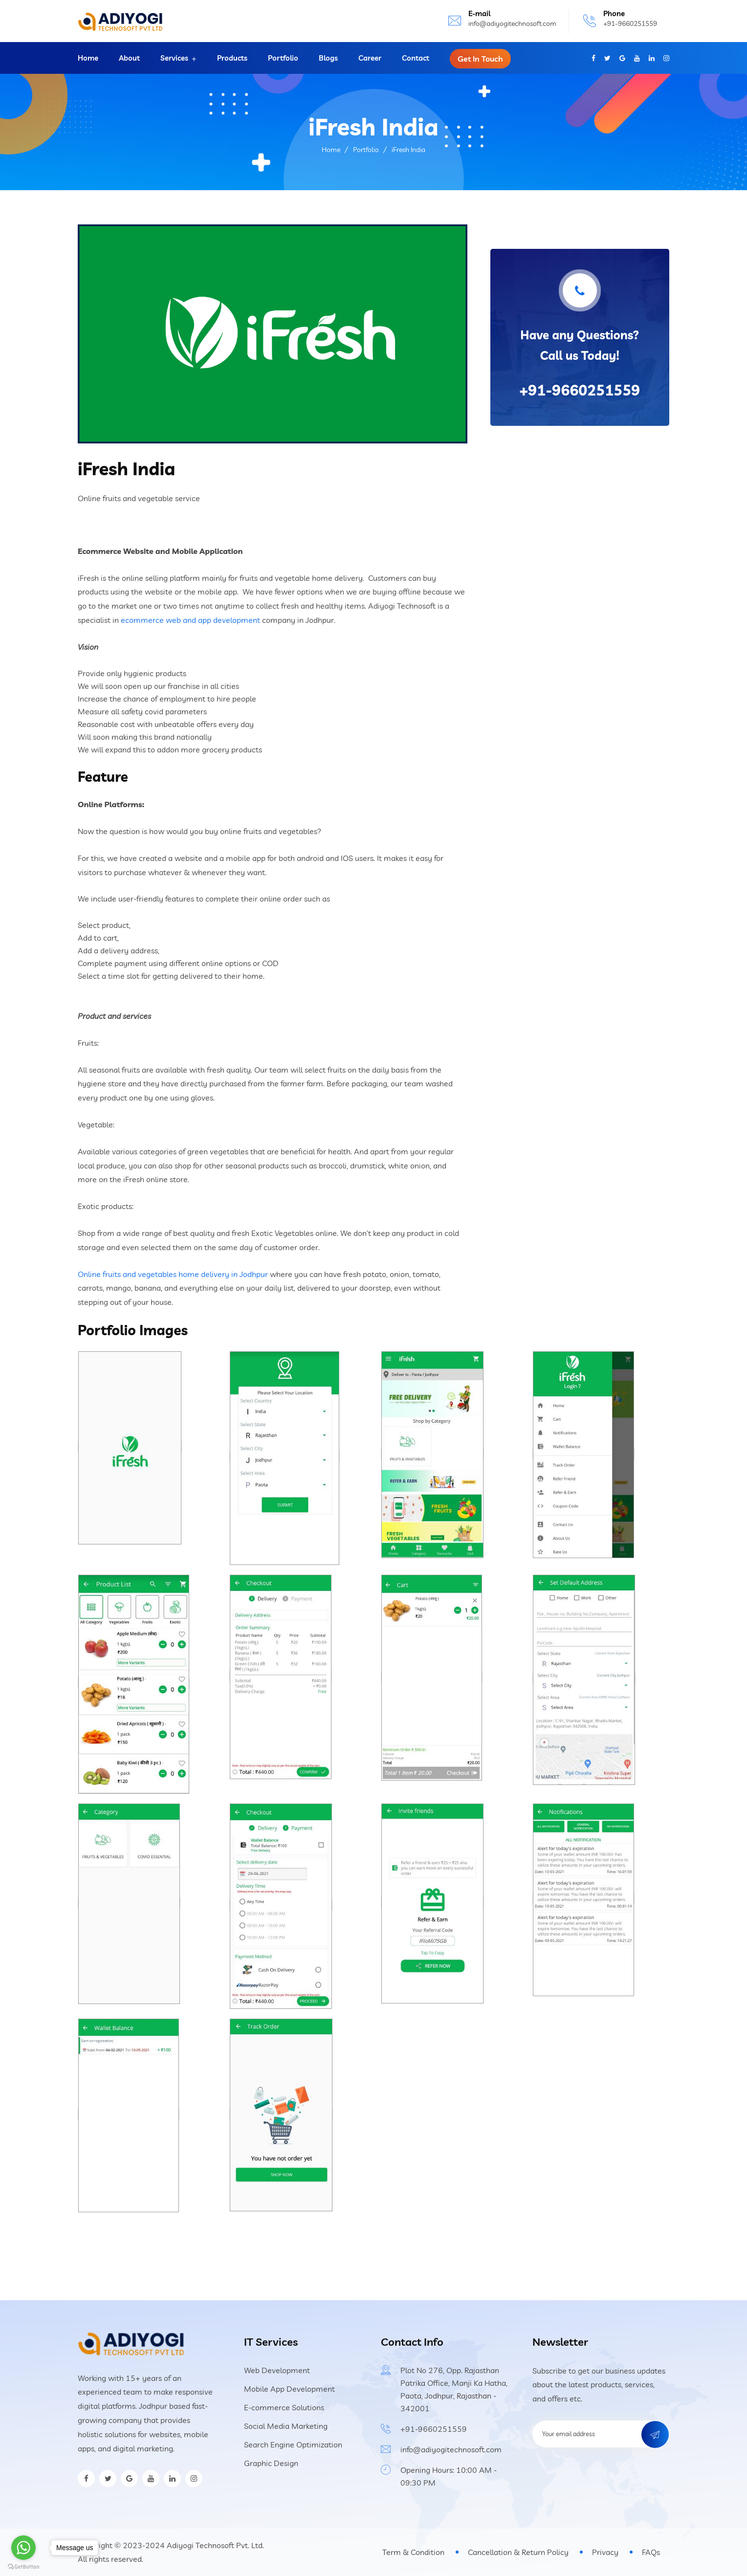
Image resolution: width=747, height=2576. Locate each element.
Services (174, 58)
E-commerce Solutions (284, 2407)
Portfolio (283, 58)
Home (88, 58)
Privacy (605, 2552)
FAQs (651, 2552)
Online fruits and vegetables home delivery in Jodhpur (173, 1274)
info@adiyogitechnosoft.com (512, 23)
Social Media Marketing (286, 2426)
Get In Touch (480, 59)
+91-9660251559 (630, 23)
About (129, 58)
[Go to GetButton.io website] (23, 2566)
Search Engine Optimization (293, 2444)
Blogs (328, 58)
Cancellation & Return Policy (518, 2552)
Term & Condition (413, 2552)
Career (369, 58)
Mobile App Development (289, 2389)
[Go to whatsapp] (23, 2547)
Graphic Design (271, 2463)
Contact (415, 58)
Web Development (277, 2370)
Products (232, 58)
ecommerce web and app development (190, 620)
